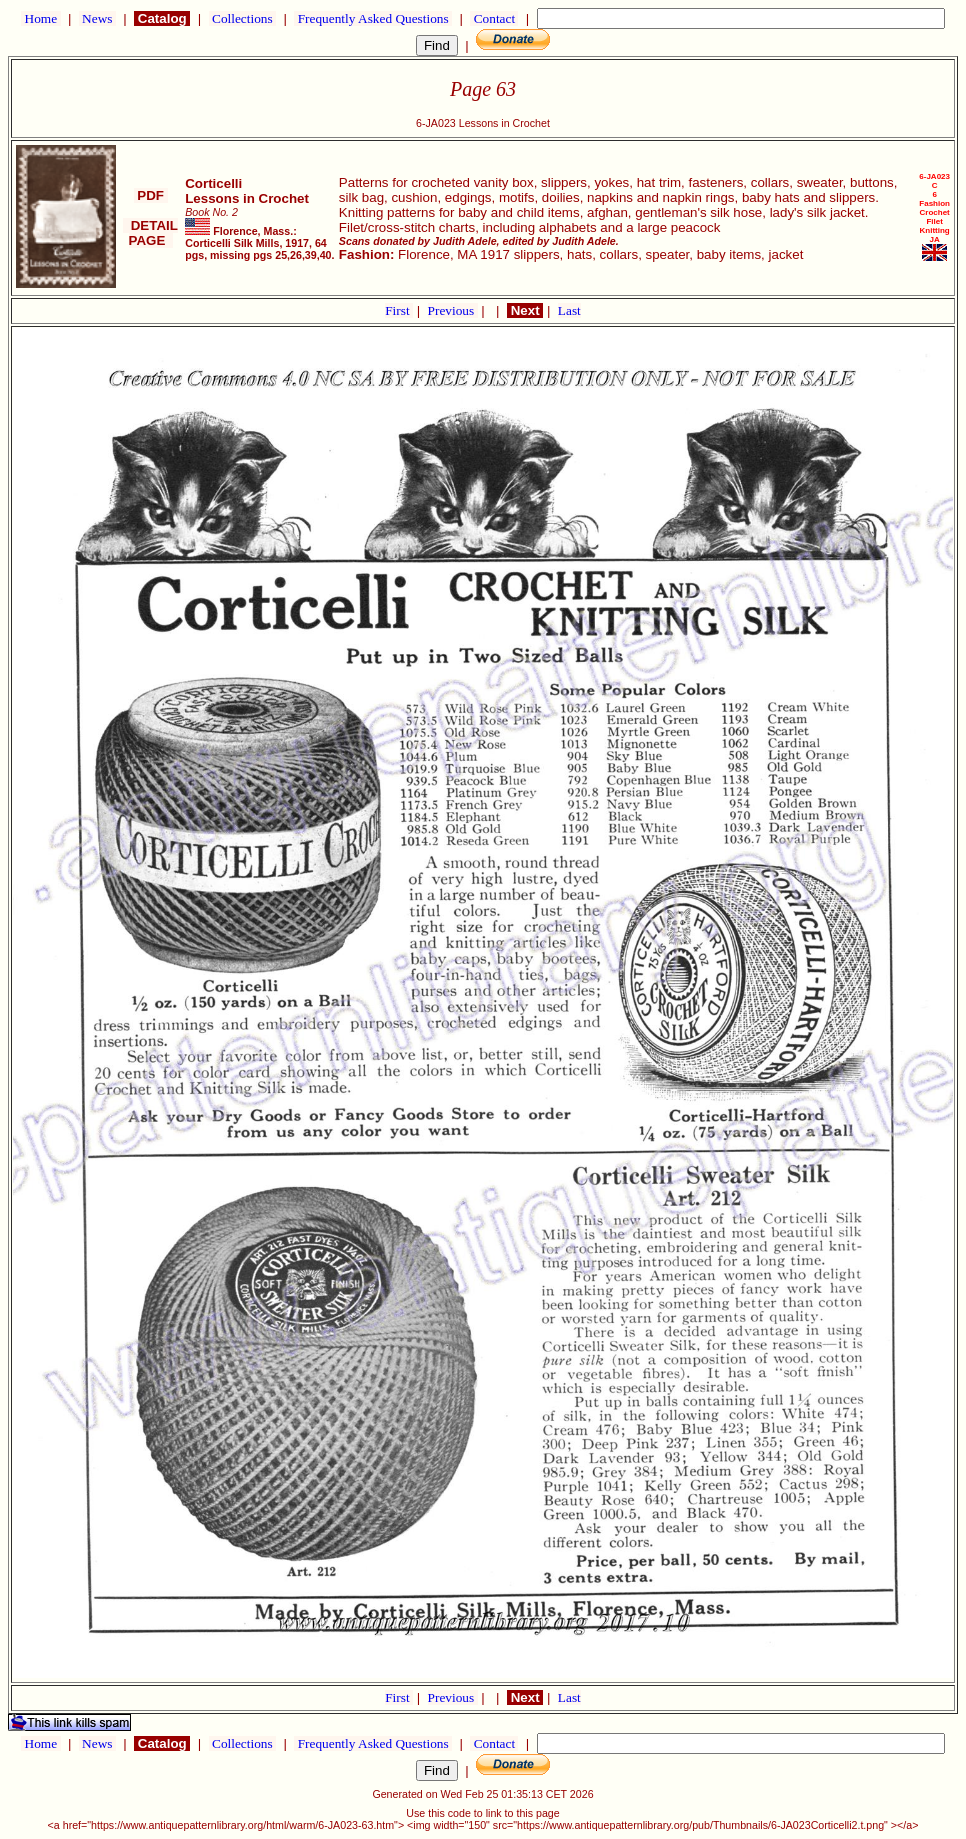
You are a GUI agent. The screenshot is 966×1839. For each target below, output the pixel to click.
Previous (453, 310)
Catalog (162, 18)
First (399, 310)
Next (525, 310)
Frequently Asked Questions (373, 18)
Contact (494, 18)
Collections (242, 18)
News (97, 18)
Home (40, 18)
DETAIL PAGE (150, 233)
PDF (151, 195)
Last (569, 310)
